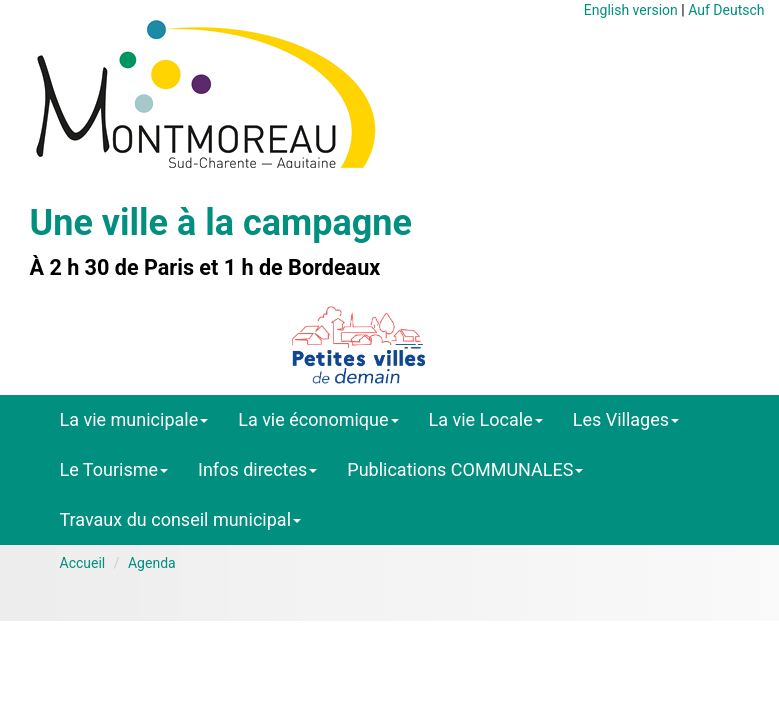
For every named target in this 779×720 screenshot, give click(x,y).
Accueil (83, 563)
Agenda (152, 563)
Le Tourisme (114, 469)
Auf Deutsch (726, 10)
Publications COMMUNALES (465, 469)
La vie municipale (134, 419)
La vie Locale (486, 419)
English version (631, 10)
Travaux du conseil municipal (181, 519)
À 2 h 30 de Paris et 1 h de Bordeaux (205, 268)
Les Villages (626, 419)
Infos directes (257, 469)
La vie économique (318, 419)
